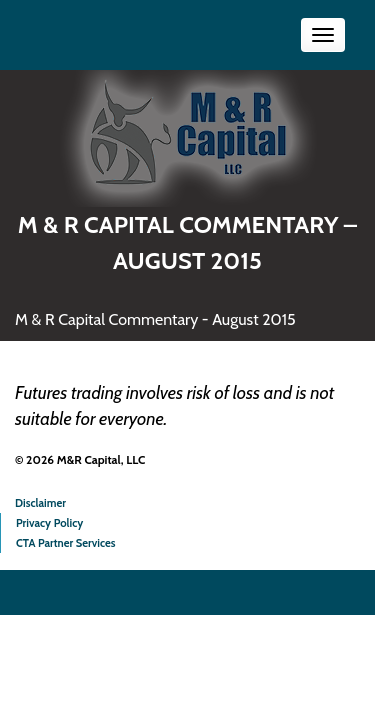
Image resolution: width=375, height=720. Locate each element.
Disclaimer (40, 503)
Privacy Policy (49, 523)
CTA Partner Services (65, 543)
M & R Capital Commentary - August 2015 (155, 319)
